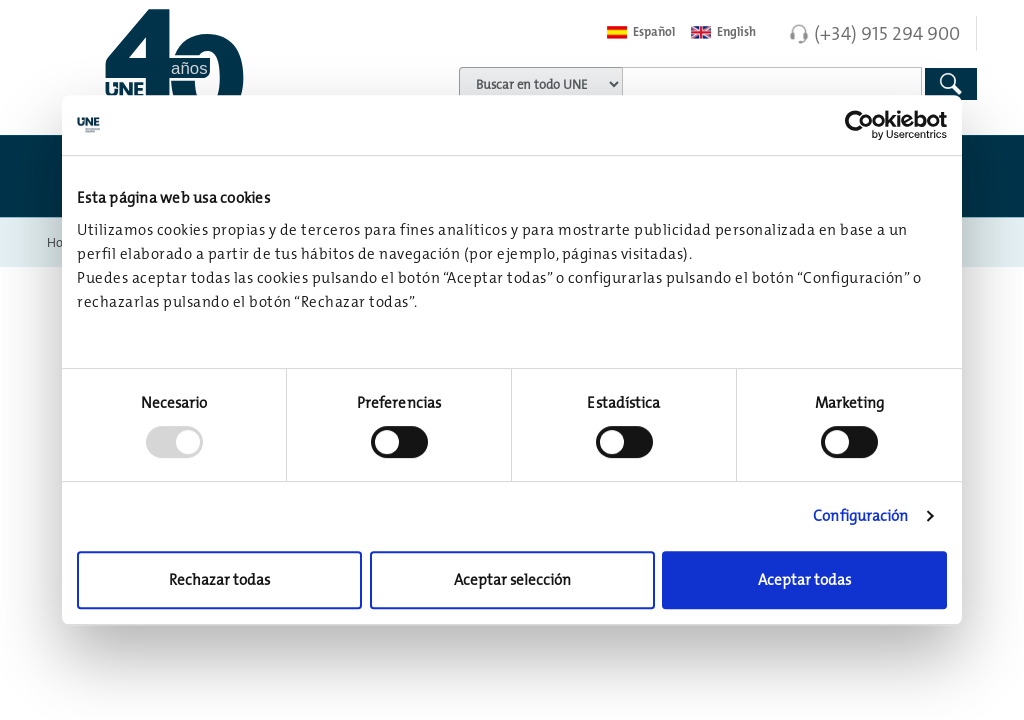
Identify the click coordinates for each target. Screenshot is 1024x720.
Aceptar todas (804, 579)
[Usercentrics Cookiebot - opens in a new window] (859, 125)
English (723, 32)
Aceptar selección (512, 579)
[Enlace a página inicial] (207, 65)
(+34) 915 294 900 (887, 33)
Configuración (860, 515)
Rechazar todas (219, 579)
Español (641, 32)
